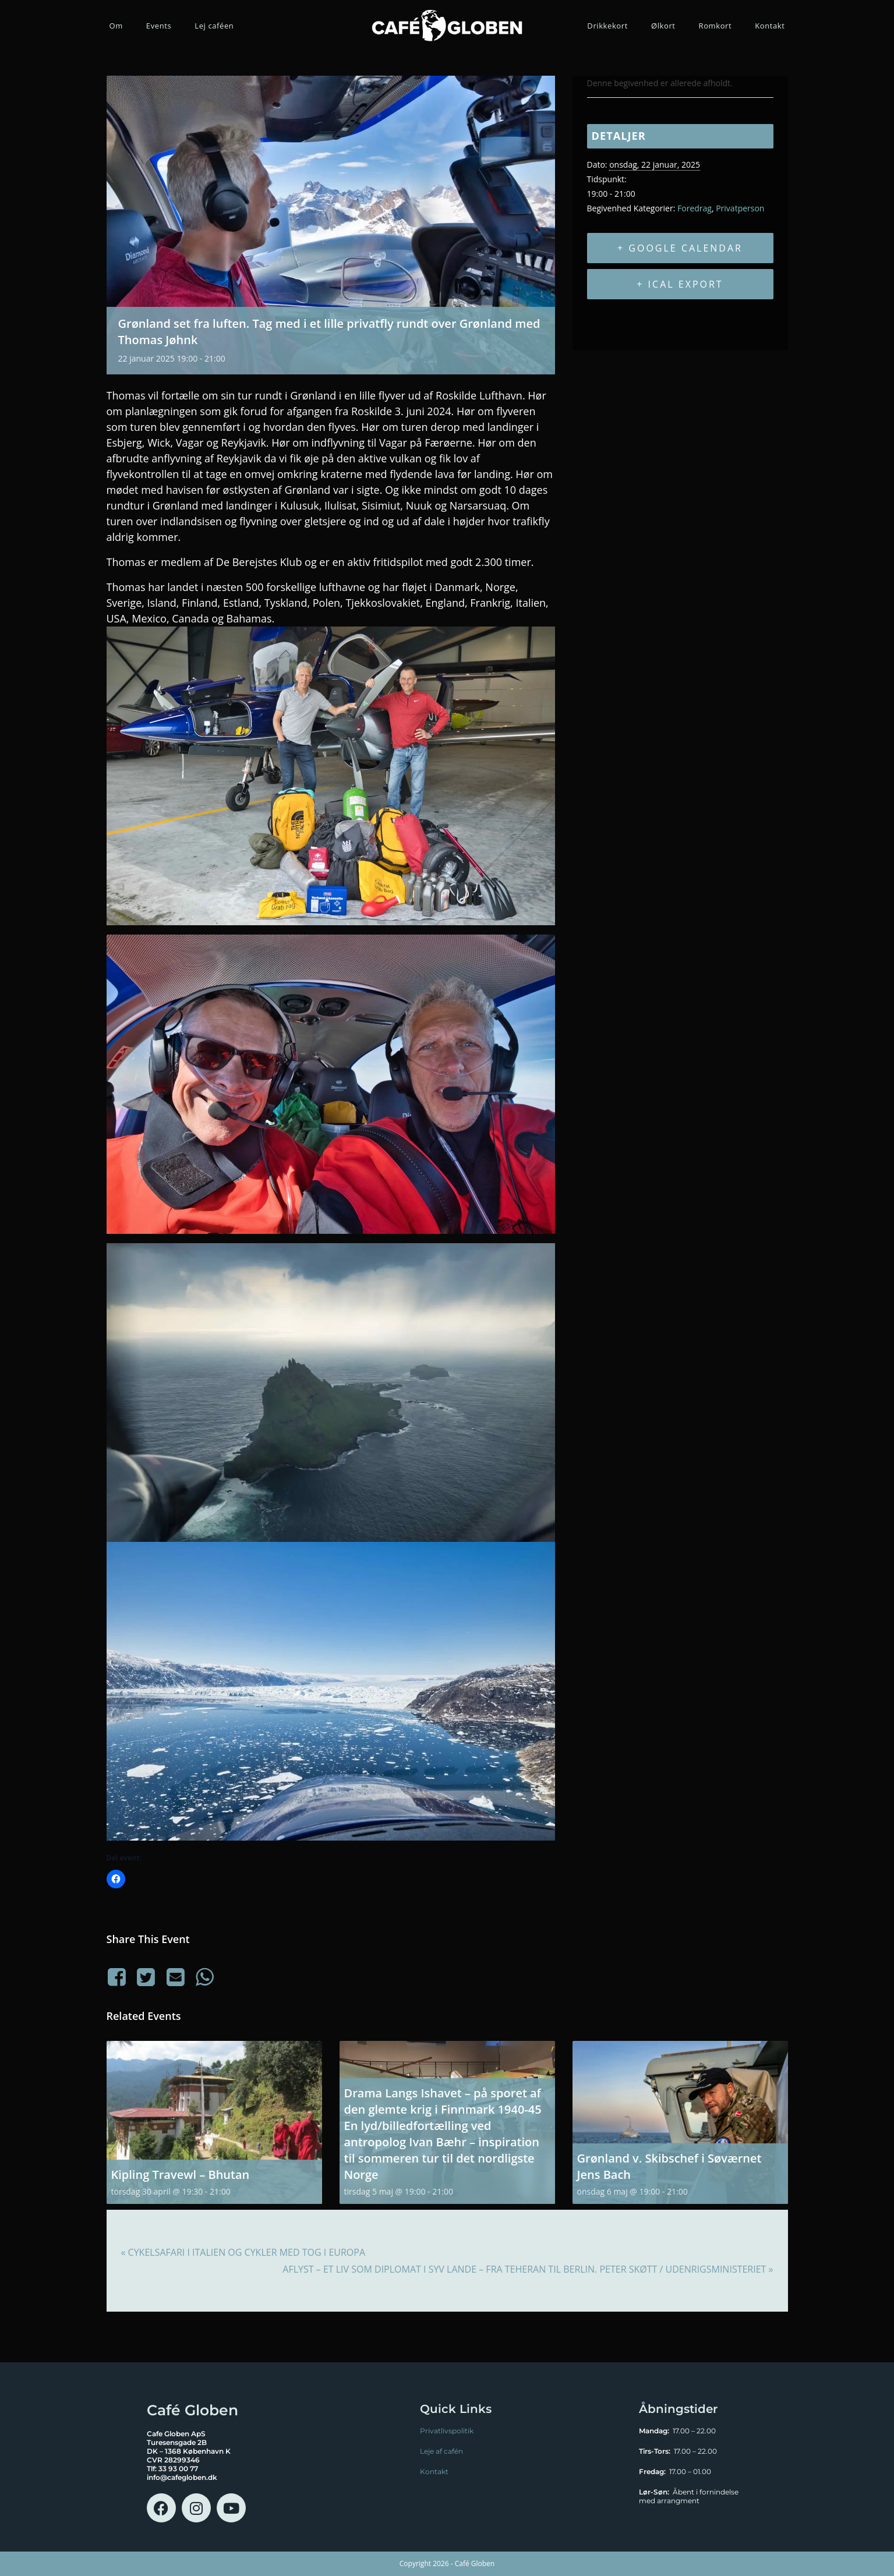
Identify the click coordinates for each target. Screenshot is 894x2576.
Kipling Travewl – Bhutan (180, 2174)
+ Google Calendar (680, 248)
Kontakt (434, 2471)
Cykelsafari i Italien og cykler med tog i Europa (243, 2252)
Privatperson (740, 208)
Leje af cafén (441, 2451)
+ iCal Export (680, 284)
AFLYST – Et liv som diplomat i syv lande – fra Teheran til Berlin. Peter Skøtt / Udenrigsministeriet (527, 2269)
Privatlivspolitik (446, 2430)
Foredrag (694, 208)
